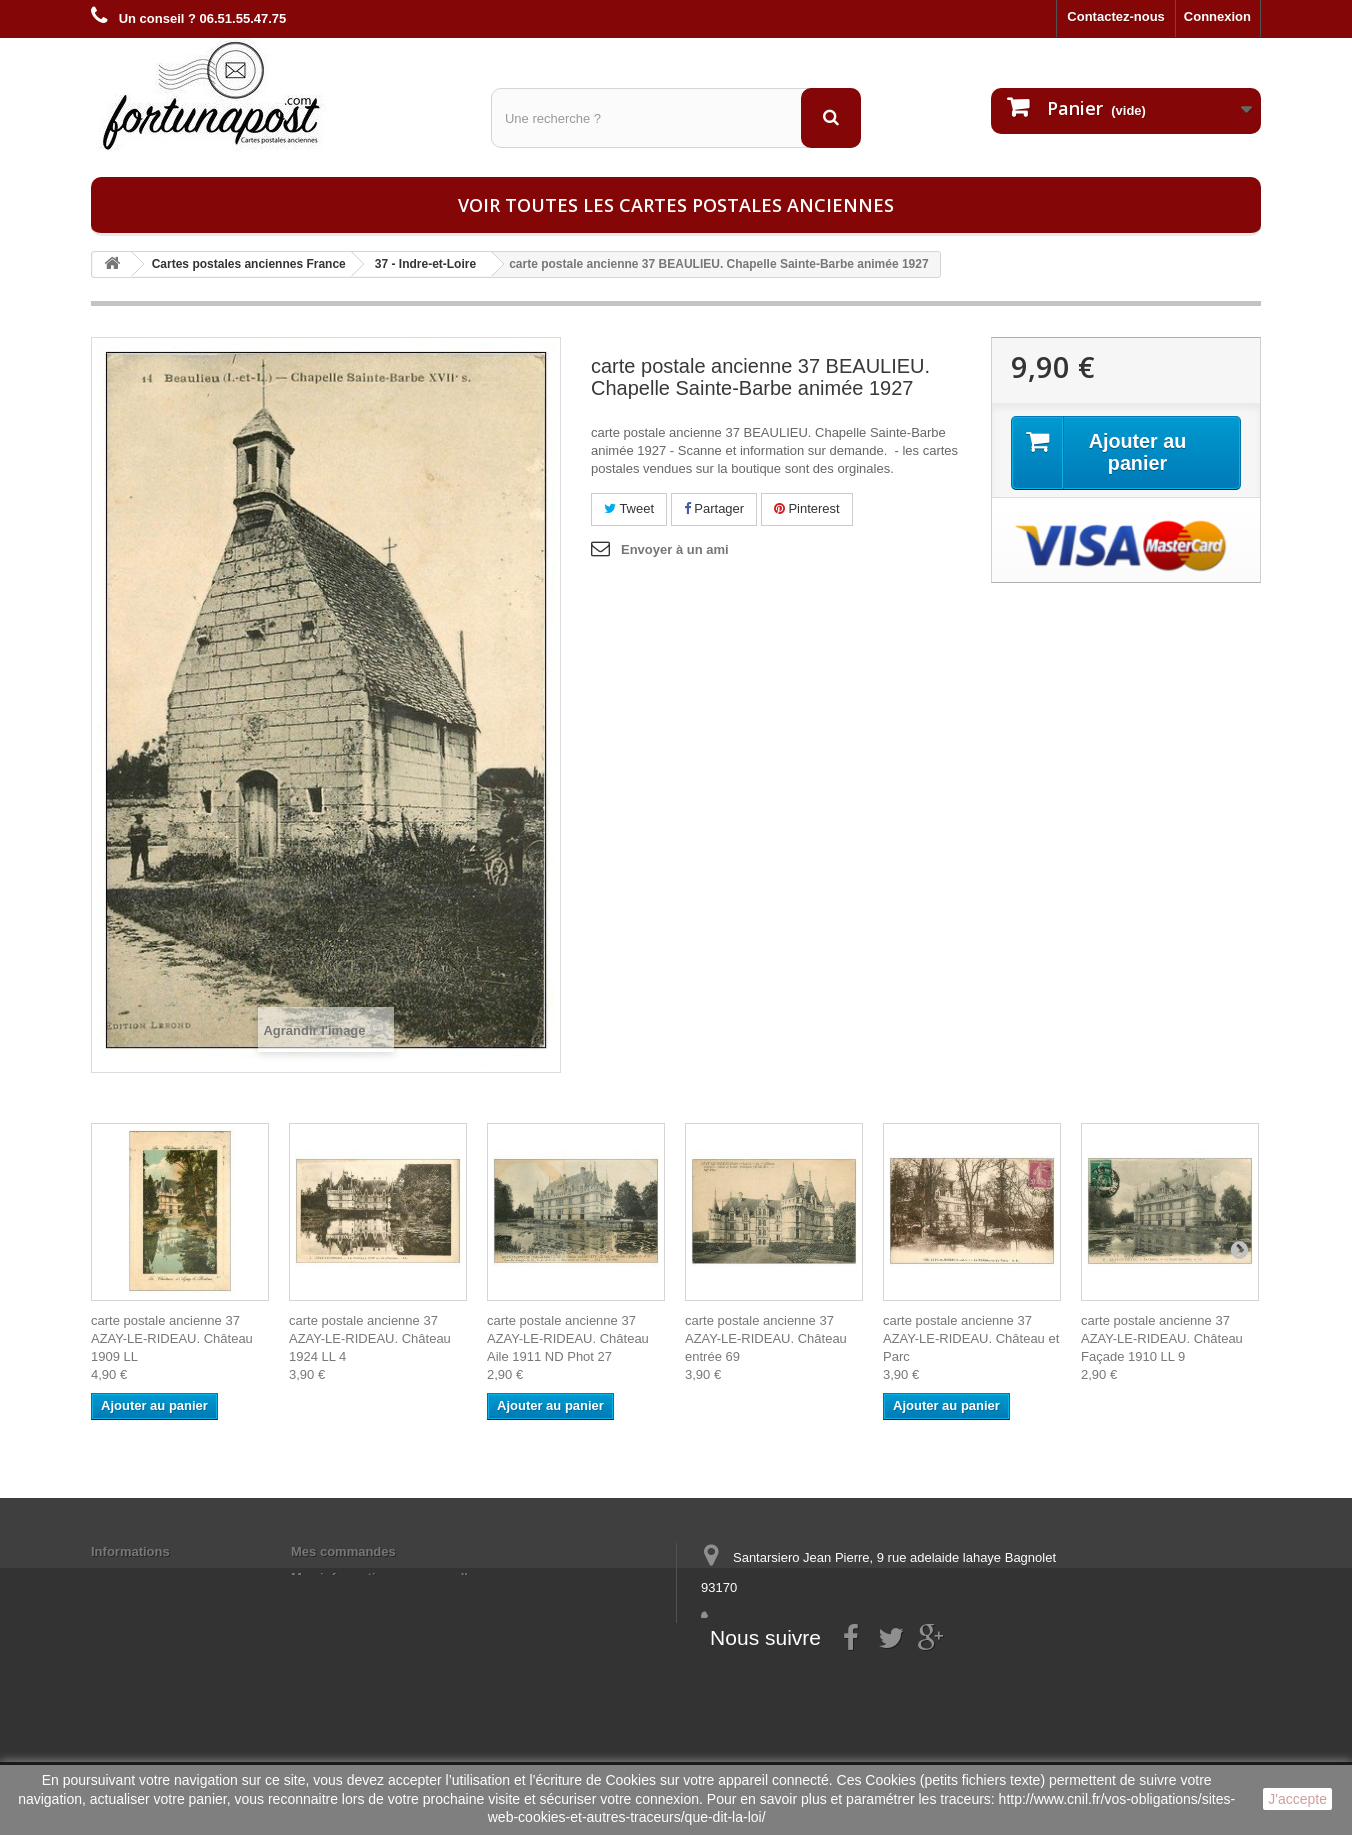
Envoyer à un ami (675, 549)
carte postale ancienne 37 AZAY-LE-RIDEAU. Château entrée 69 (766, 1338)
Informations (130, 1551)
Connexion (1217, 16)
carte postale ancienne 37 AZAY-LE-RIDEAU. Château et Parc (971, 1338)
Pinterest (807, 508)
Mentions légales (143, 1577)
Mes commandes (343, 1551)
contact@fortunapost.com (855, 1661)
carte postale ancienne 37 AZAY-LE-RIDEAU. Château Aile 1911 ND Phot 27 (568, 1338)
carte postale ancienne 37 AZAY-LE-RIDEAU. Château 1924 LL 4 (370, 1338)
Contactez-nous (1116, 16)
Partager (714, 508)
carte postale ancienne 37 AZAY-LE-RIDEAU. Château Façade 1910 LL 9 (1162, 1338)
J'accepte (1297, 1799)
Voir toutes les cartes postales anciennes (676, 205)
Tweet (629, 508)
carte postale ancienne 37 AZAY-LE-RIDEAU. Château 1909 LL (172, 1338)
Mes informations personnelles (386, 1577)
